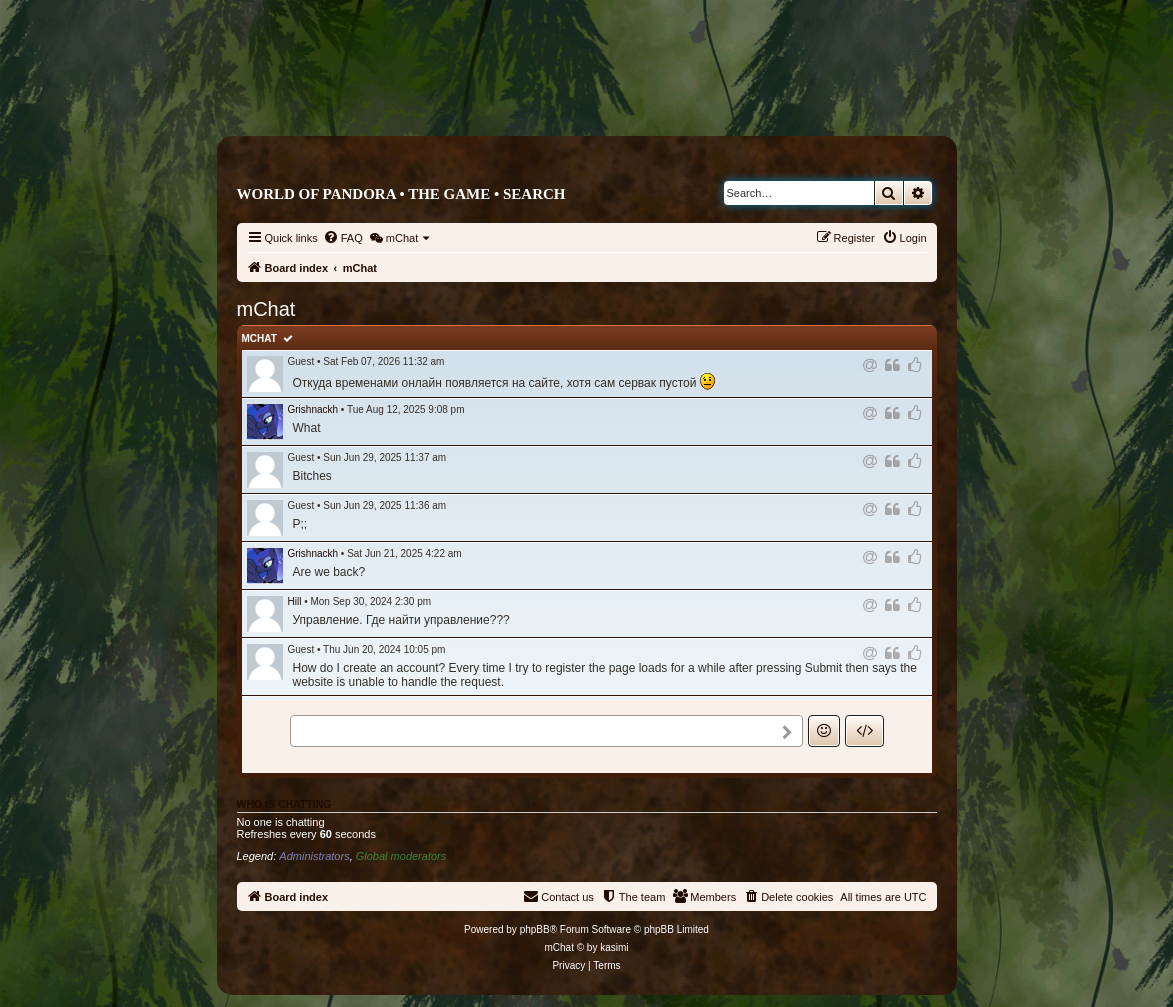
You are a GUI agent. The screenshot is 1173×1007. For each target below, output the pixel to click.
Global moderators (401, 856)
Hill (295, 601)
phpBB (535, 929)
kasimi (614, 947)
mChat (259, 338)
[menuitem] (343, 238)
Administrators (314, 856)
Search (534, 194)
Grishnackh (313, 409)
